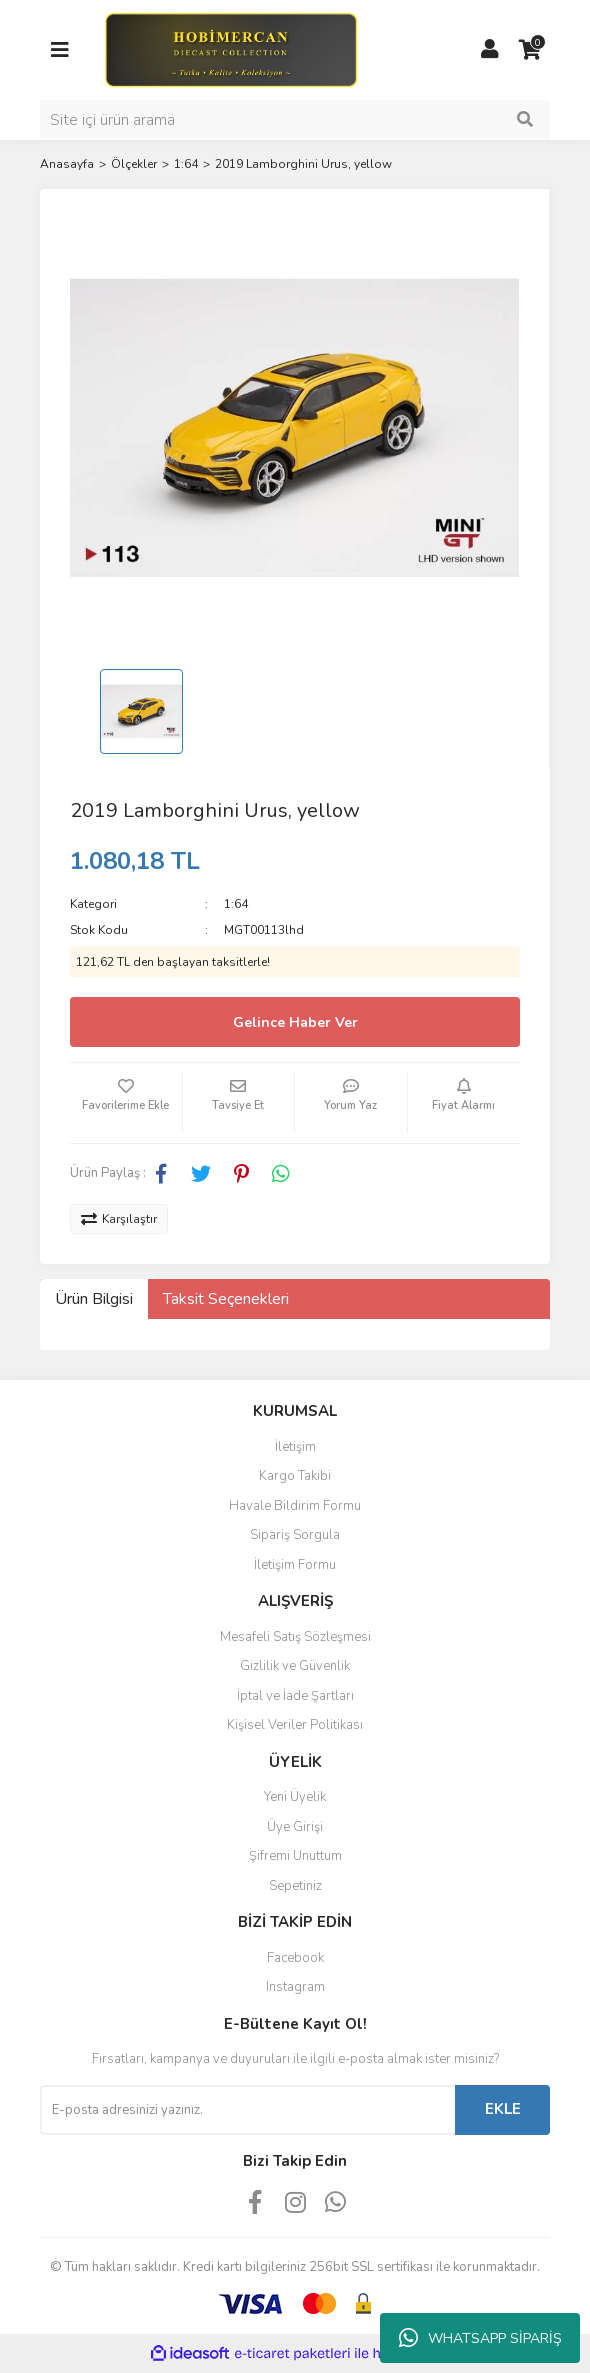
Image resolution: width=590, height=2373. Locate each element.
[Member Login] (490, 50)
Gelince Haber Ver (295, 1022)
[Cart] (530, 50)
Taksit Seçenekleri (226, 1299)
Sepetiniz (295, 1886)
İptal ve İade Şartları (295, 1696)
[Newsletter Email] (247, 2110)
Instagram (295, 1987)
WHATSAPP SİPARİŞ (480, 2338)
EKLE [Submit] (503, 2109)
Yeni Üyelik (295, 1797)
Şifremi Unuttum (295, 1856)
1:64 (236, 904)
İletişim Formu (295, 1565)
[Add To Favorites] (126, 1103)
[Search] (295, 120)
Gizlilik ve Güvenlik (295, 1666)
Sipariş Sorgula (295, 1535)
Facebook (295, 1958)
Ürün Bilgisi (94, 1299)
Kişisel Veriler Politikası (295, 1725)
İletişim (295, 1447)
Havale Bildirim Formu (295, 1506)
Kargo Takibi (295, 1476)
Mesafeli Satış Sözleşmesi (295, 1637)
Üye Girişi (295, 1827)
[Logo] (230, 49)
